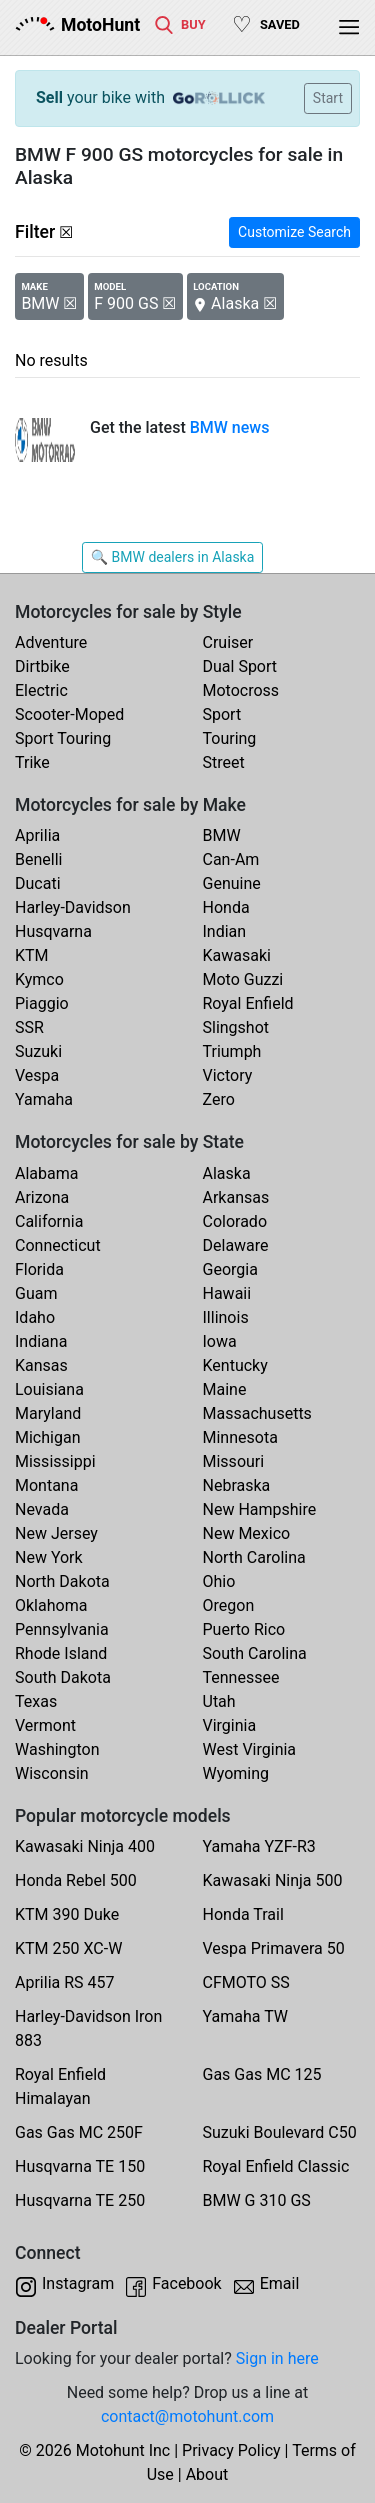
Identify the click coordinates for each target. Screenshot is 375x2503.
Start (328, 98)
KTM (32, 955)
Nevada (42, 1509)
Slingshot (236, 1027)
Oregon (229, 1605)
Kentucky (235, 1365)
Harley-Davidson (73, 907)
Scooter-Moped (69, 714)
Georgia (230, 1269)
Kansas (41, 1365)
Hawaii (227, 1293)
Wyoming (236, 1773)
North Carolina (254, 1557)
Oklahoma (51, 1605)
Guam (36, 1293)
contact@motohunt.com (187, 2416)
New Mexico (247, 1533)
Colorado (235, 1221)
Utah (219, 1701)
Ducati (38, 883)
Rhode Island (61, 1653)
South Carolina (255, 1653)
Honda (226, 907)
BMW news (230, 427)
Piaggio (42, 1003)
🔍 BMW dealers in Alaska (173, 557)
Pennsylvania (62, 1629)
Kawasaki (237, 955)
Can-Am (231, 859)
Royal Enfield (248, 1003)
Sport (222, 714)
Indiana (41, 1341)
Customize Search (294, 232)
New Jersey (56, 1533)
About (207, 2474)
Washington (57, 1749)
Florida (39, 1269)
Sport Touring (63, 738)
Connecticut (58, 1245)
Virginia (230, 1725)
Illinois (226, 1317)
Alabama (46, 1173)
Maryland (48, 1413)
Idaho (35, 1317)
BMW (222, 835)
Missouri (234, 1461)
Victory (228, 1075)
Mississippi (55, 1461)
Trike (32, 762)
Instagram (78, 2283)
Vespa (37, 1075)
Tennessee (241, 1677)
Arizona (42, 1197)
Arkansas (236, 1197)
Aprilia (37, 835)
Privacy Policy (231, 2450)
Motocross (241, 690)
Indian (225, 931)
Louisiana (49, 1389)
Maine (225, 1389)
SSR (29, 1027)
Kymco (39, 979)
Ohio (219, 1581)
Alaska (227, 1173)
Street (224, 762)
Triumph (232, 1051)
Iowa (220, 1341)
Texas (36, 1701)
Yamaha (44, 1099)
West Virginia (250, 1749)
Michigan (47, 1437)
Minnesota (240, 1437)
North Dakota (62, 1581)
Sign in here (277, 2358)
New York (49, 1557)
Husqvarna (53, 931)
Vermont (45, 1725)
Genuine (232, 883)
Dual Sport (240, 666)
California (49, 1221)
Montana (46, 1485)
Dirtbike (42, 666)
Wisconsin (52, 1773)
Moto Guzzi (243, 979)
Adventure (51, 642)
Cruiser (228, 642)
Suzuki (38, 1051)
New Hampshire (260, 1509)
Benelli (38, 859)
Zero (219, 1099)
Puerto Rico (244, 1629)
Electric (41, 690)
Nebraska (237, 1485)
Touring (230, 738)
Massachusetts (257, 1413)
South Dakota (63, 1677)
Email (280, 2283)
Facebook (186, 2283)
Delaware (236, 1245)
